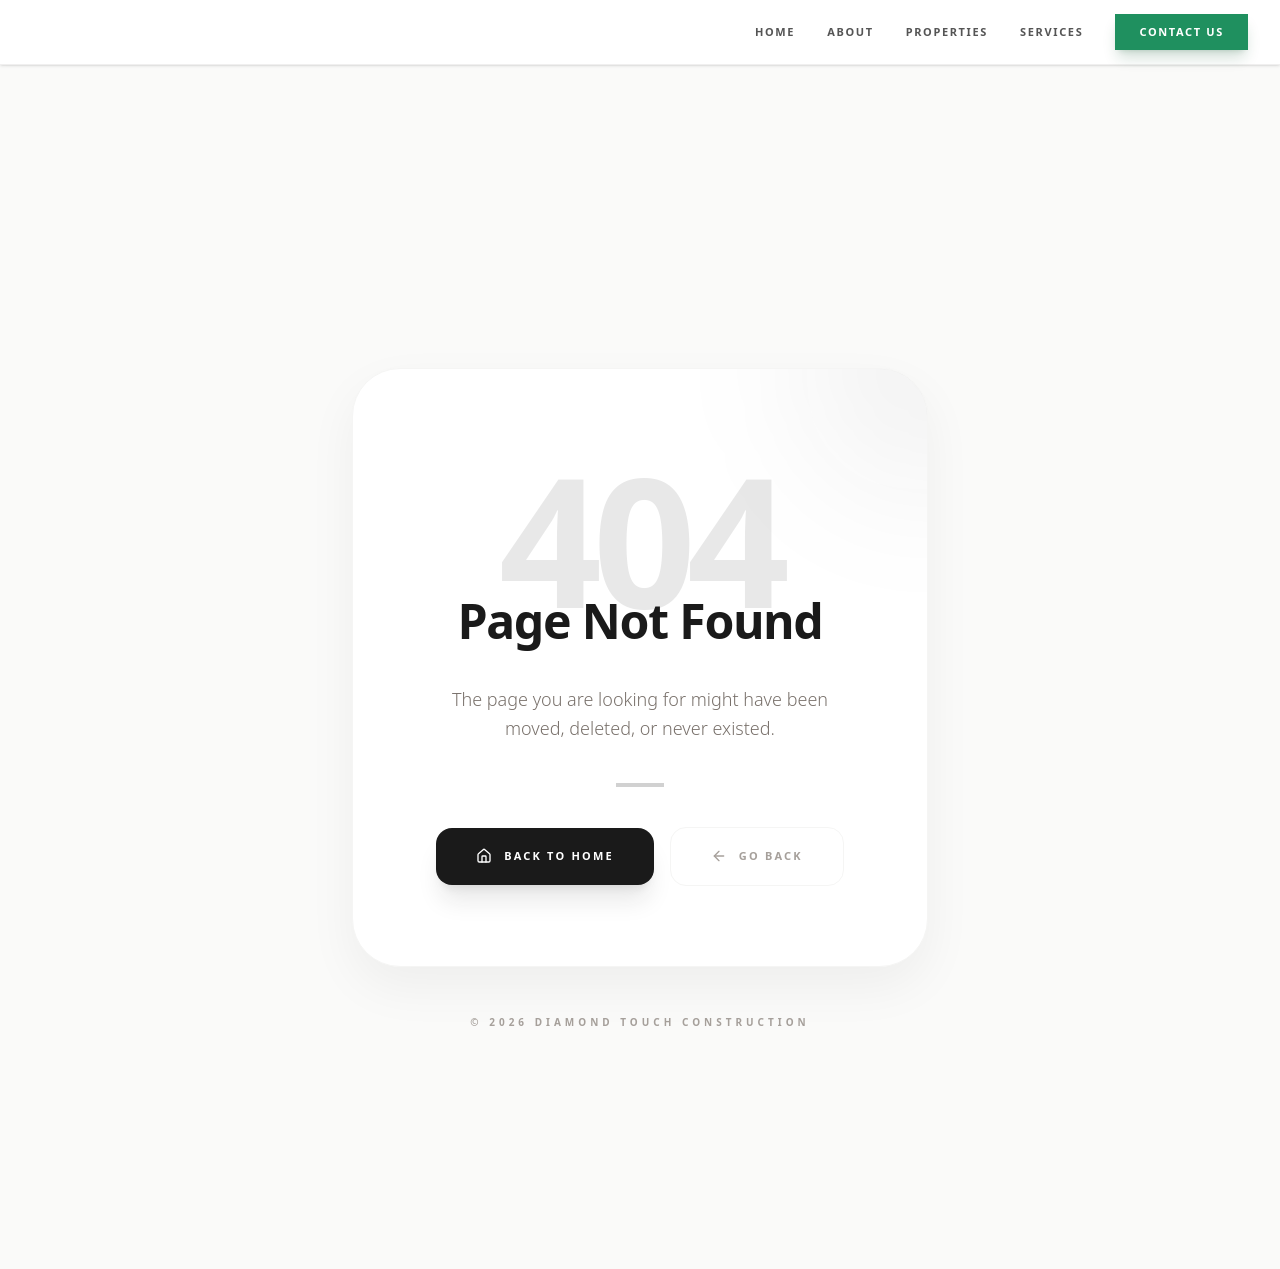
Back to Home (545, 856)
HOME (775, 31)
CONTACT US (1181, 31)
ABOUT (850, 31)
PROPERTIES (947, 31)
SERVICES (1051, 31)
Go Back (757, 856)
